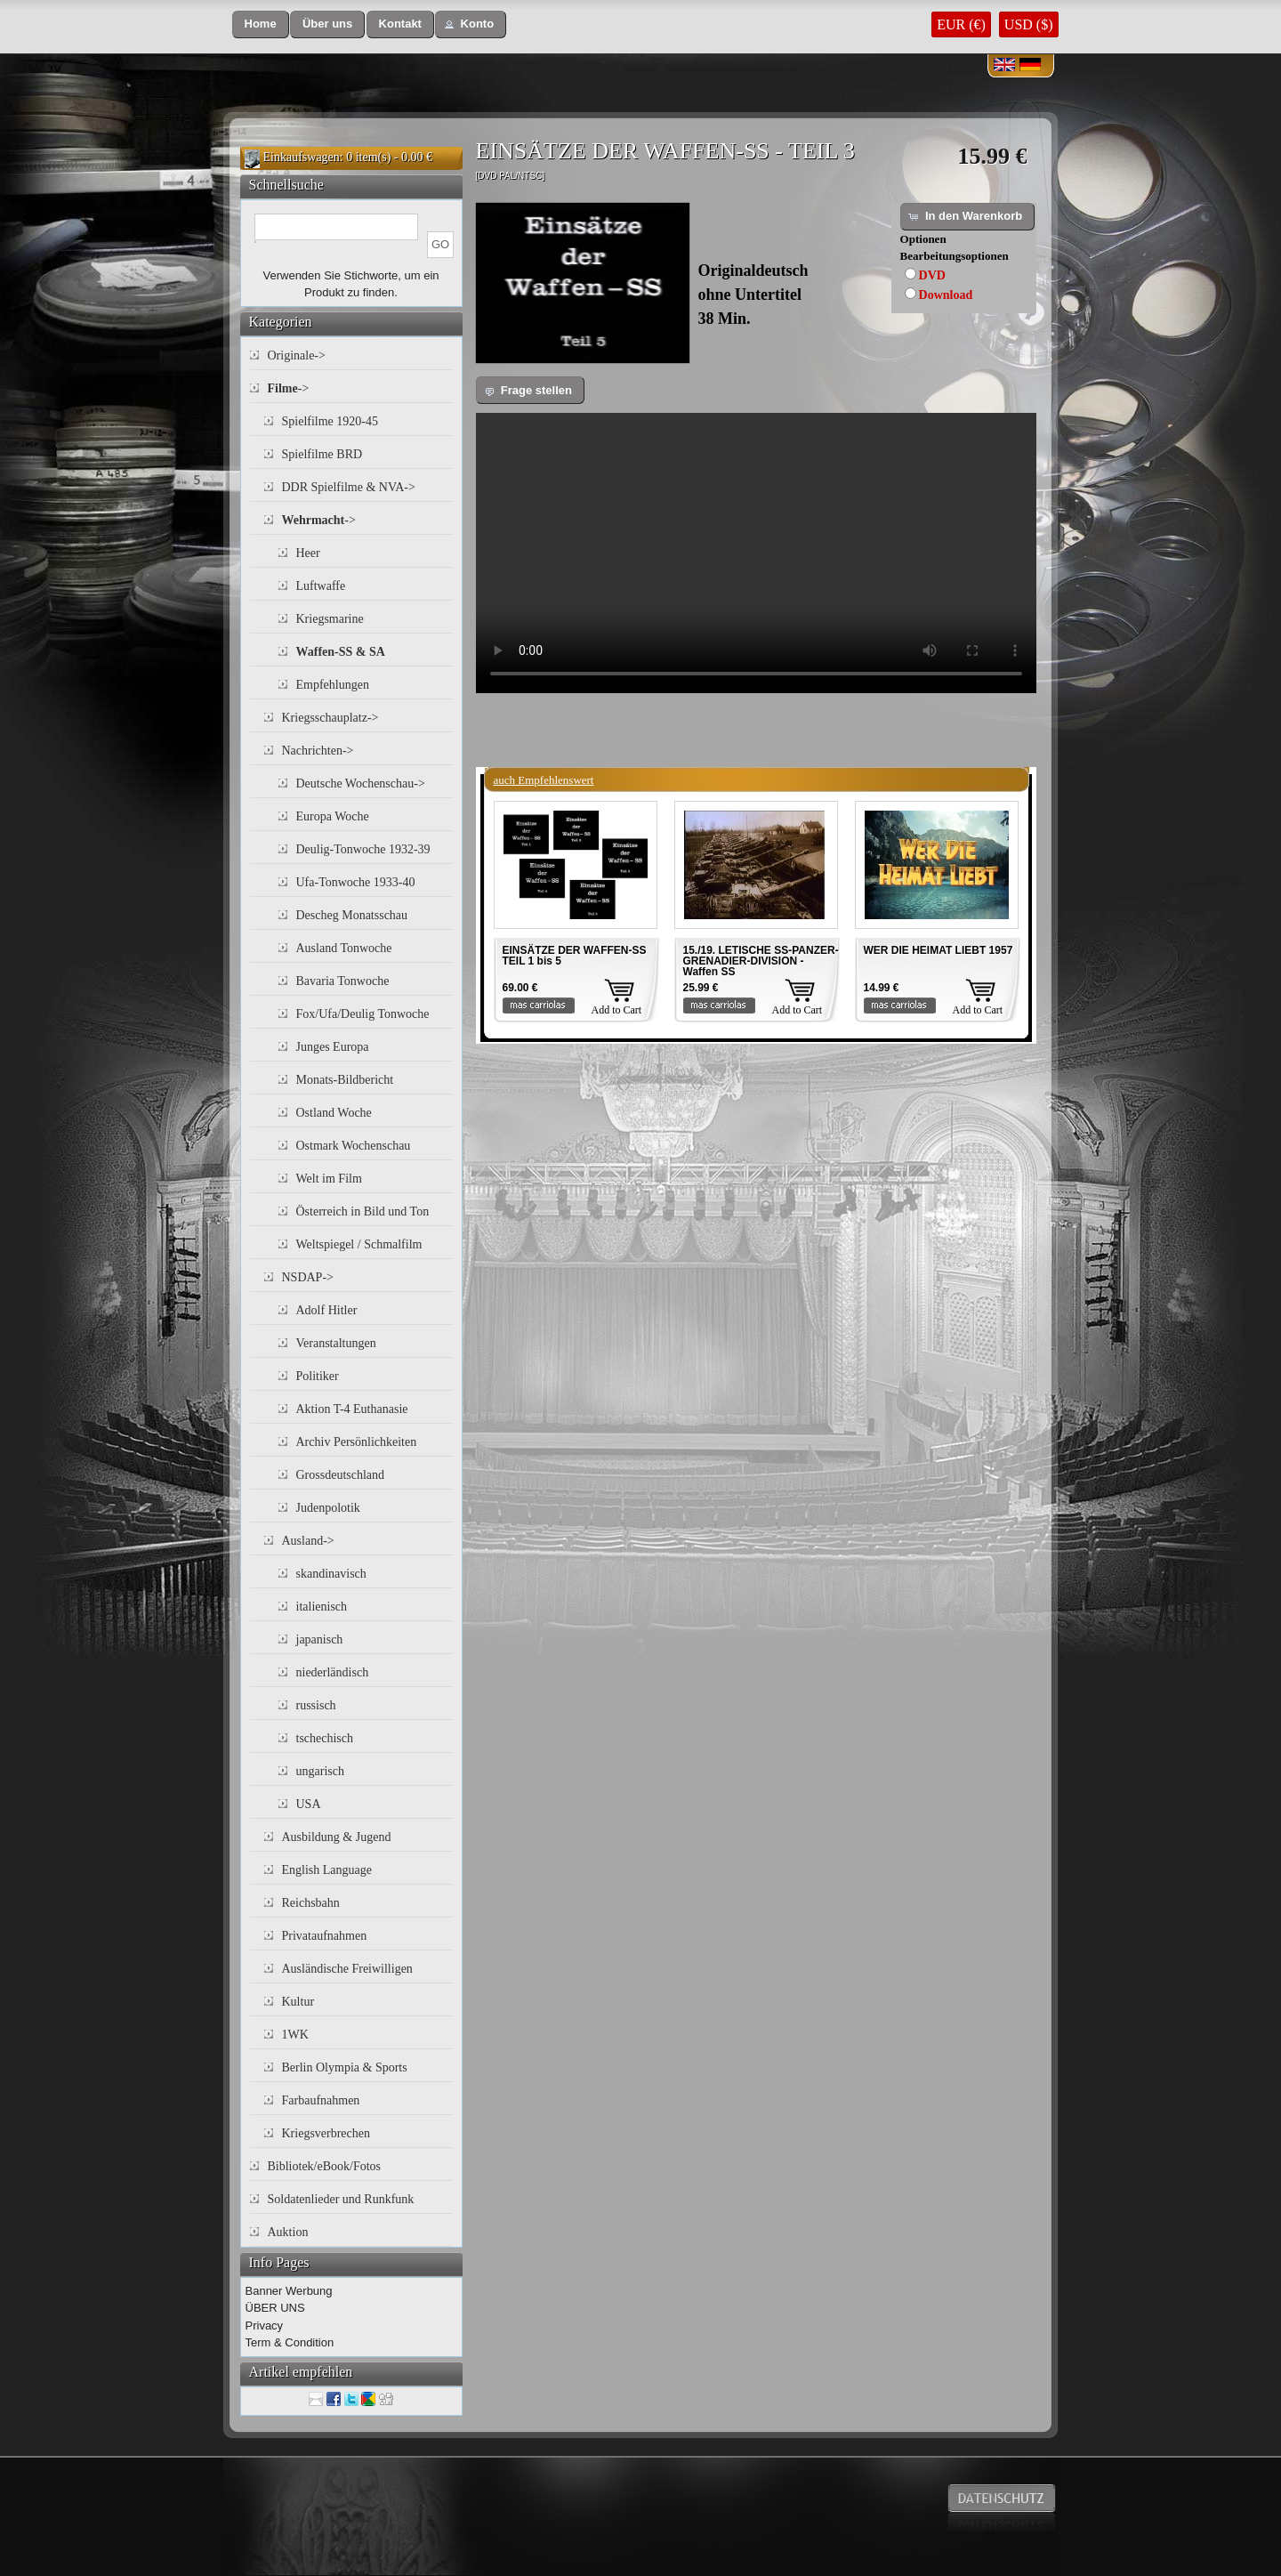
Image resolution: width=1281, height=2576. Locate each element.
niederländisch (332, 1672)
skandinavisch (331, 1573)
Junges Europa (332, 1047)
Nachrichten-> (318, 750)
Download (946, 295)
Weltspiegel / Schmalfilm (359, 1244)
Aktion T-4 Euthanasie (352, 1409)
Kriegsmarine (330, 619)
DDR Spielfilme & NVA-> (348, 487)
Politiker (317, 1376)
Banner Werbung (289, 2290)
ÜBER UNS (275, 2307)
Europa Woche (332, 816)
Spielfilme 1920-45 (330, 421)
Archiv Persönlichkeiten (356, 1442)
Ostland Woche (334, 1112)
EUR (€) (961, 24)
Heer (308, 553)
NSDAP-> (308, 1277)
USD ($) (1028, 24)
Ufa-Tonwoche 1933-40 (355, 882)
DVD (932, 275)
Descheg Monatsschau (352, 915)
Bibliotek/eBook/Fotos (325, 2166)
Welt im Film (329, 1178)
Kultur (298, 2001)
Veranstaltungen (336, 1343)
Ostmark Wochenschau (353, 1145)
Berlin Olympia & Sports (344, 2067)
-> (289, 388)
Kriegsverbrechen (326, 2133)
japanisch (319, 1639)
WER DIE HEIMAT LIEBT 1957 (938, 950)
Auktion (288, 2232)
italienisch (322, 1606)
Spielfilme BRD (322, 454)
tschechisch (325, 1738)
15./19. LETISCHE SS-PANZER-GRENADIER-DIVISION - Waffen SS (761, 961)
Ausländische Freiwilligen (347, 1968)
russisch (316, 1705)
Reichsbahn (311, 1903)
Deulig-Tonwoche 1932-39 (363, 849)
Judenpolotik (328, 1507)
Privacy (265, 2325)
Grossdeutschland (340, 1475)
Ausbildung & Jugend (336, 1837)
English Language (327, 1870)
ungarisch (320, 1771)
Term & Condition (290, 2342)
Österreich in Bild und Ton (363, 1211)
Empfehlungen (332, 684)
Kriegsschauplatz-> (330, 717)
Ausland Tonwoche (344, 948)
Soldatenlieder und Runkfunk (341, 2199)
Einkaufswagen (301, 157)
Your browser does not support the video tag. (756, 553)
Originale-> (297, 355)
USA (308, 1804)
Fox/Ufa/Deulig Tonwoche (363, 1014)
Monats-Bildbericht (345, 1079)
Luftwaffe (321, 586)
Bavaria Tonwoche (343, 981)
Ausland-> (308, 1540)
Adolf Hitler (327, 1310)
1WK (295, 2034)
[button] (260, 24)
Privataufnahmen (324, 1935)
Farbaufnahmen (321, 2100)
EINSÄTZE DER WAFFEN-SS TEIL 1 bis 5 (575, 955)
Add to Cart (617, 1010)
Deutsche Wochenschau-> (360, 783)
